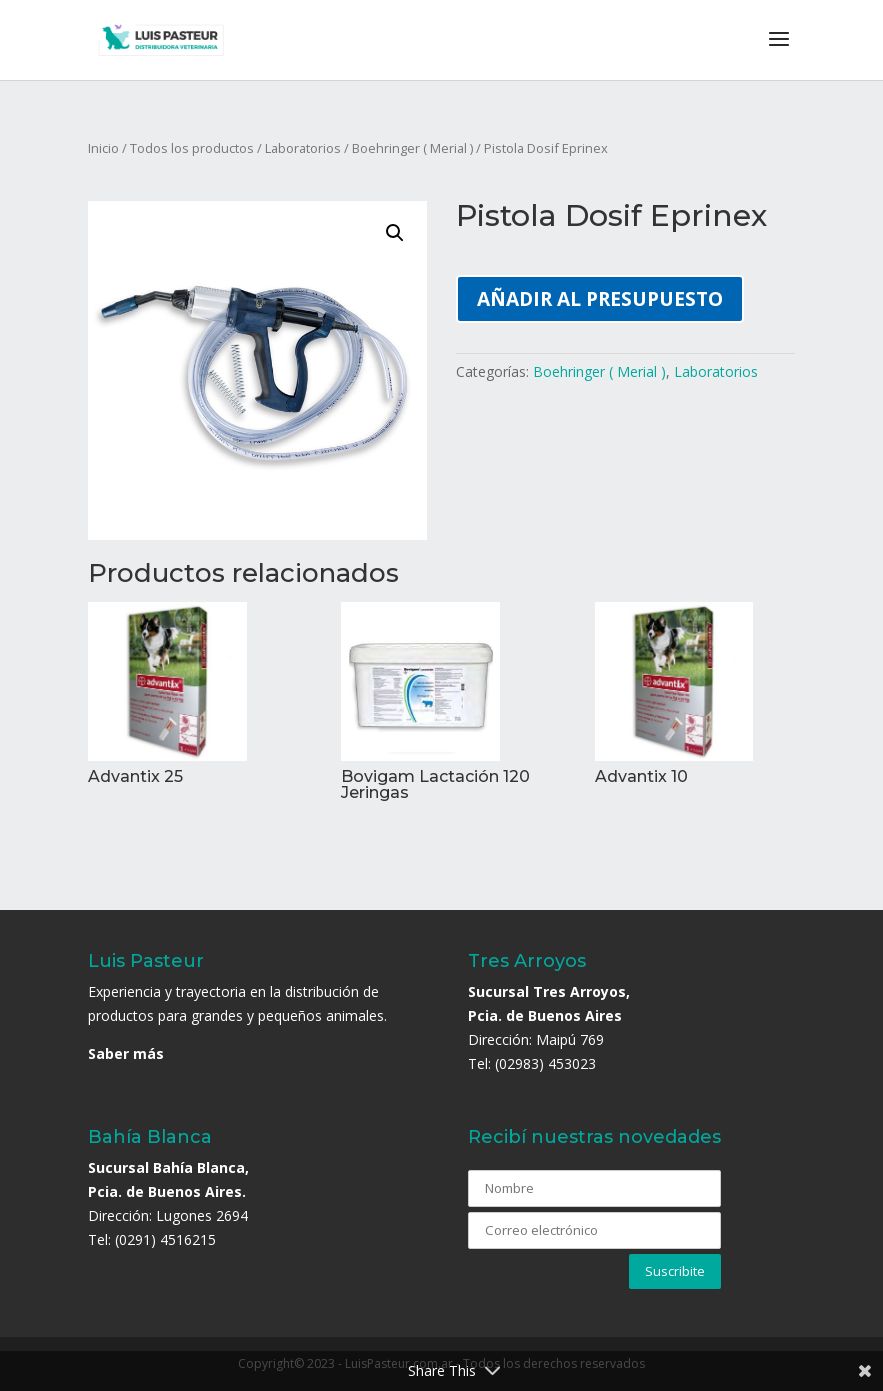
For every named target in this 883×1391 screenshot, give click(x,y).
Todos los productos (192, 148)
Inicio (103, 148)
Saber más (126, 1053)
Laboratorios (303, 148)
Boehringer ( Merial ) (412, 148)
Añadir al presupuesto (600, 298)
